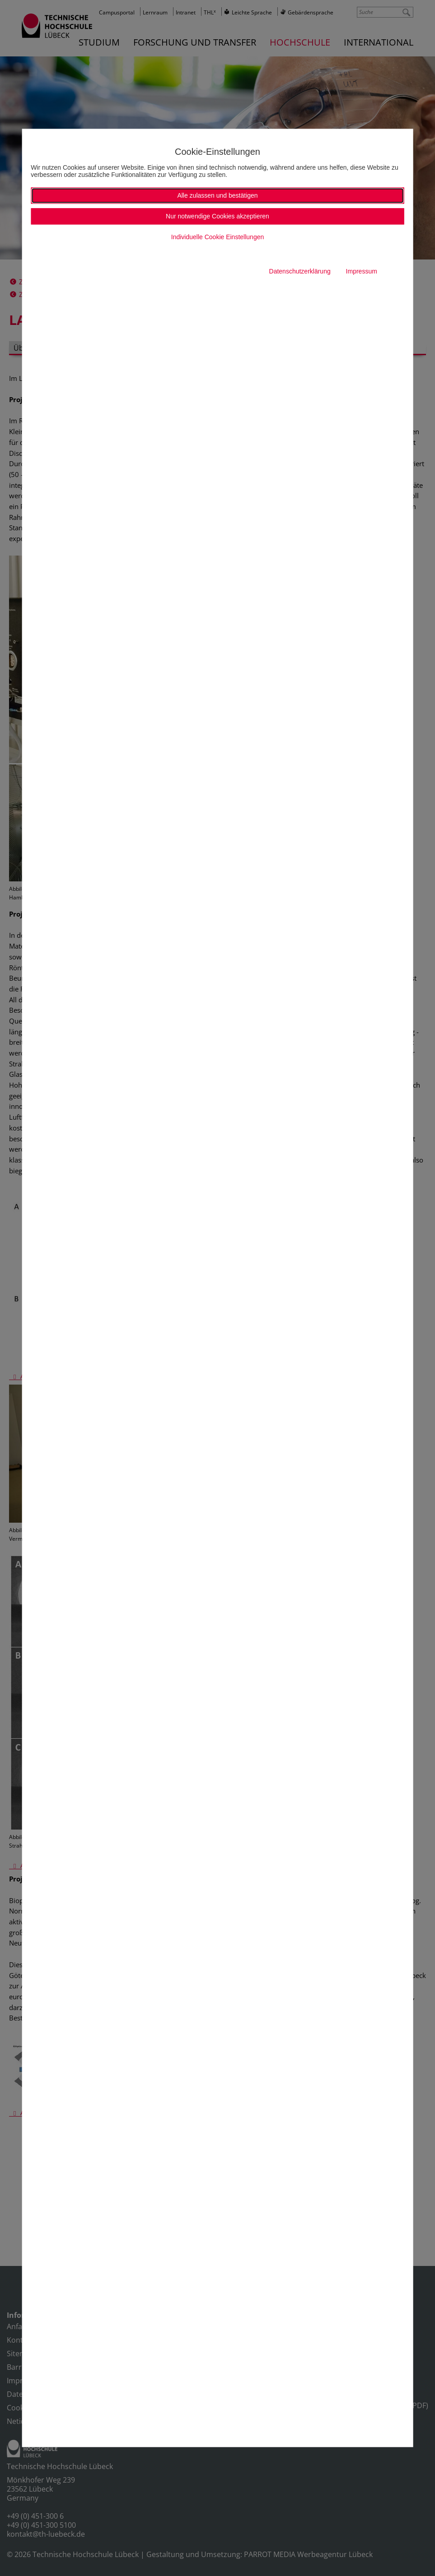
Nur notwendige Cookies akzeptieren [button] (217, 216)
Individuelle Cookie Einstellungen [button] (217, 237)
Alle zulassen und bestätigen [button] (217, 195)
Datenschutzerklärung (300, 271)
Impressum (361, 271)
